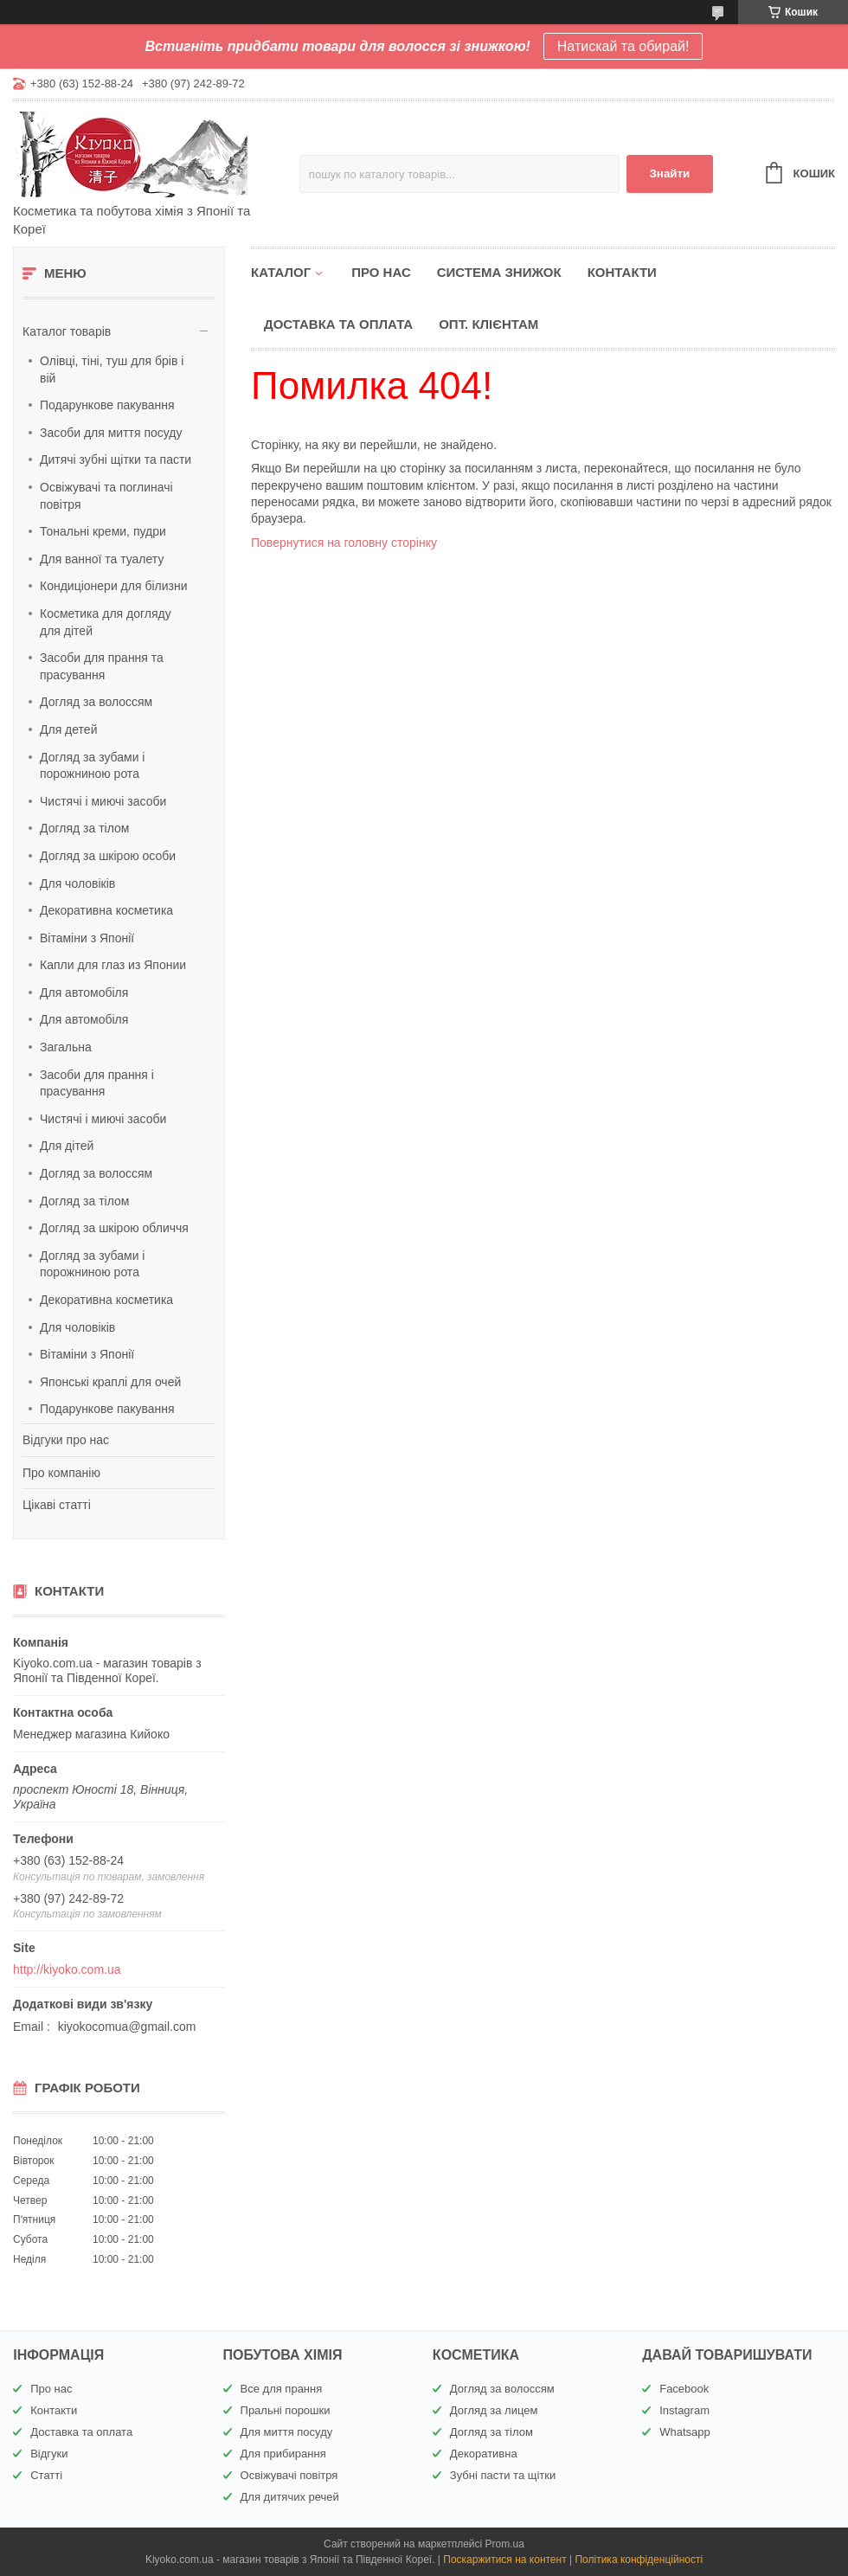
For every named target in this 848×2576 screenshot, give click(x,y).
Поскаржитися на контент (504, 2560)
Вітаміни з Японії (87, 938)
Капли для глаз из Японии (113, 965)
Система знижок (499, 272)
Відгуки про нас (65, 1440)
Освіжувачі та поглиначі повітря (106, 495)
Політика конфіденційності (639, 2560)
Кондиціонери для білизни (114, 586)
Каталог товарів (66, 331)
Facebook (684, 2388)
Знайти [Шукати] (669, 173)
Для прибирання (283, 2453)
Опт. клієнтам (488, 324)
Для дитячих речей (290, 2496)
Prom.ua (504, 2544)
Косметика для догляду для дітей (105, 622)
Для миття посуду (287, 2431)
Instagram (684, 2410)
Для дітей (66, 1146)
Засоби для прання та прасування (102, 666)
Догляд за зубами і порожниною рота (92, 765)
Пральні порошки (286, 2410)
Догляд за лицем (494, 2410)
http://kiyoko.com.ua (67, 1969)
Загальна (66, 1047)
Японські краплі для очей (110, 1382)
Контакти (622, 272)
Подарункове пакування (107, 405)
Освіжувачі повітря (289, 2475)
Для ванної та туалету (102, 559)
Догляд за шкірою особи (108, 856)
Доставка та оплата (338, 324)
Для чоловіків (77, 883)
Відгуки (48, 2453)
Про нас (381, 272)
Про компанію (61, 1473)
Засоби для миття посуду (111, 433)
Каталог (281, 272)
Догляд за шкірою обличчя (114, 1228)
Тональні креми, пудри (103, 531)
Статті (46, 2475)
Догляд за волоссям (96, 702)
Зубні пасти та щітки (503, 2475)
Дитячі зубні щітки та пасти (115, 459)
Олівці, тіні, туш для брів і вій (111, 369)
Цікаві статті (56, 1505)
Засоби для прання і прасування (97, 1083)
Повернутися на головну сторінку (344, 542)
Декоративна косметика (106, 910)
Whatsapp (684, 2431)
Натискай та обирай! (623, 46)
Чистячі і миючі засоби (103, 801)
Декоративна (483, 2453)
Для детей (68, 729)
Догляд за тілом (84, 828)
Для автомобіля (84, 992)
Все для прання (282, 2388)
